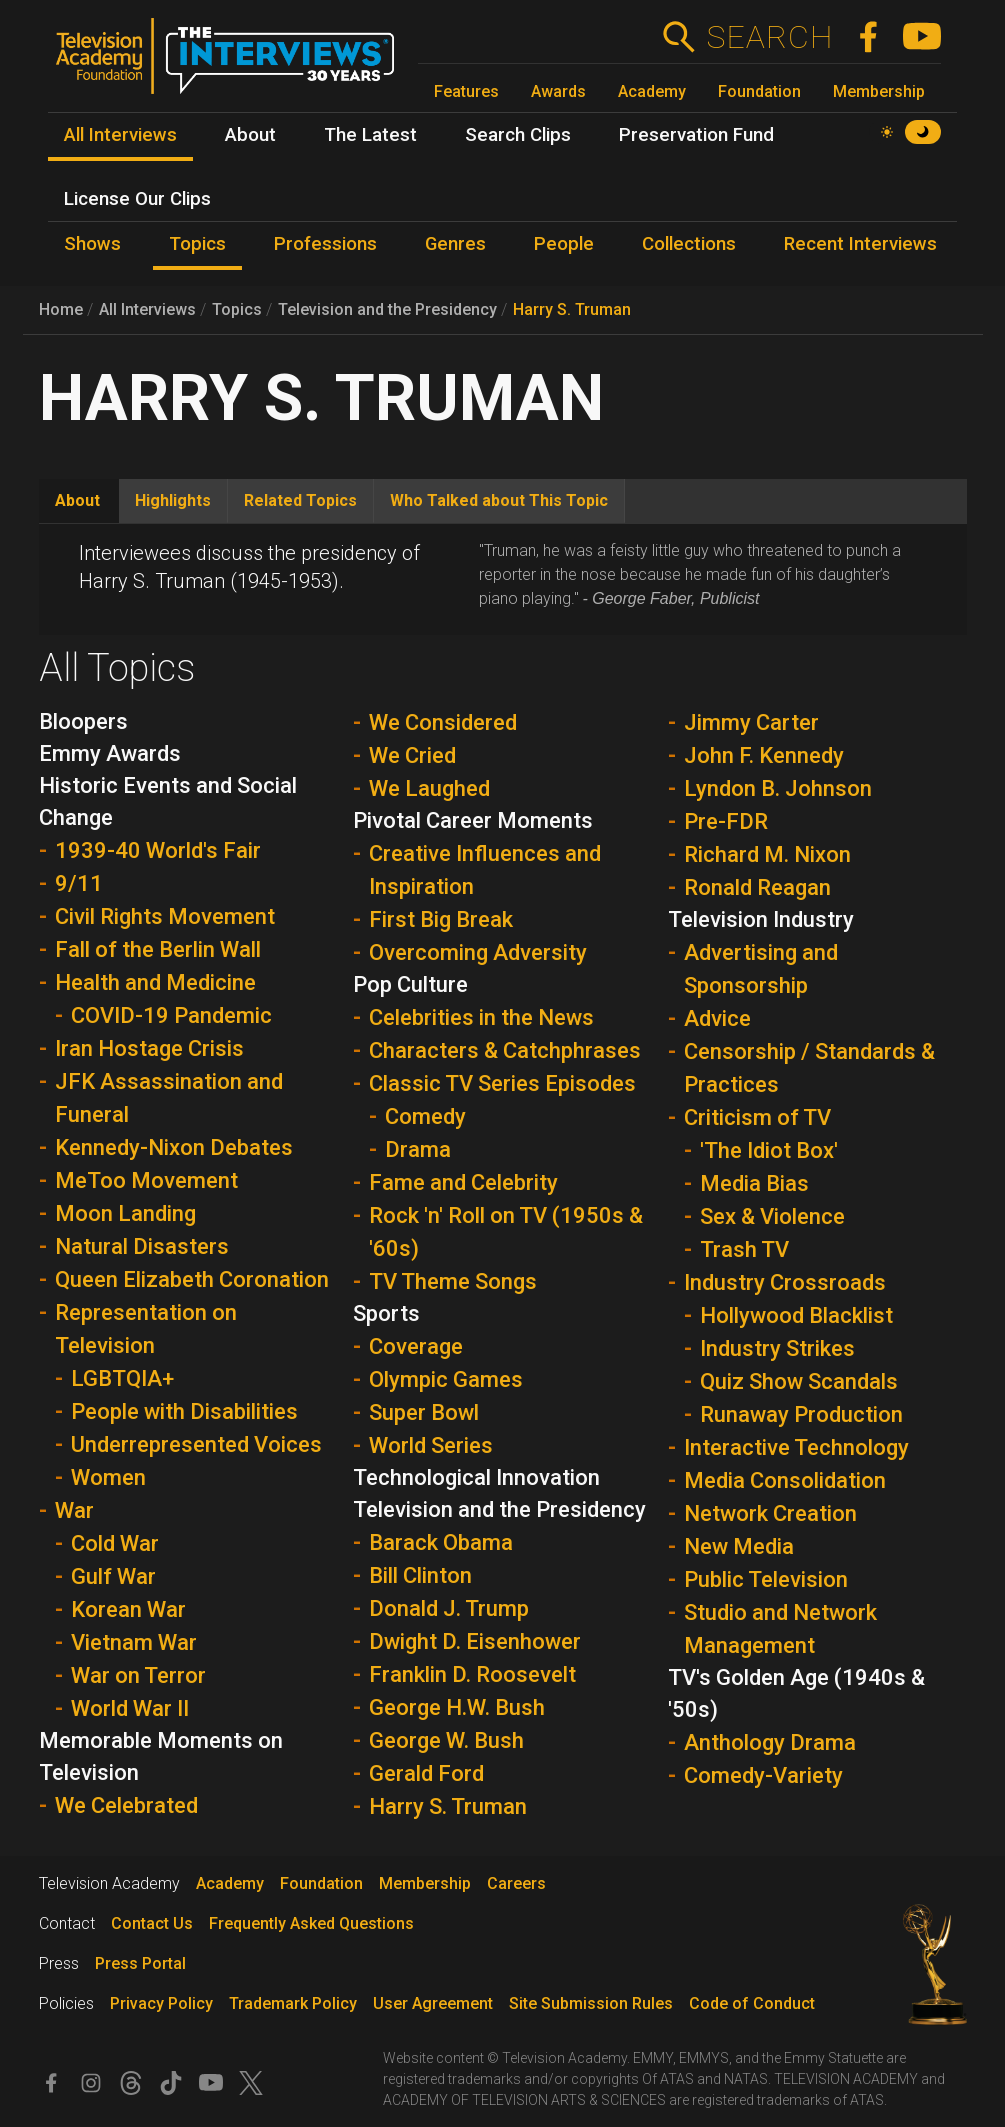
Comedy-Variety (763, 1775)
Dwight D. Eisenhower (475, 1641)
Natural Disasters (142, 1246)
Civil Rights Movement (165, 916)
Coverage (416, 1346)
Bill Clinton (420, 1575)
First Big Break (441, 919)
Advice (717, 1018)
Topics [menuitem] (197, 244)
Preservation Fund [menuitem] (696, 135)
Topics (237, 309)
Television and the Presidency (387, 309)
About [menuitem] (250, 135)
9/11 (79, 883)
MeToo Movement (146, 1180)
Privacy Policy (161, 2003)
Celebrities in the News (481, 1017)
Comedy (425, 1116)
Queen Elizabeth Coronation (192, 1279)
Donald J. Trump (449, 1608)
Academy (652, 91)
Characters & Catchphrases (505, 1050)
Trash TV (744, 1249)
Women (108, 1477)
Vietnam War (134, 1642)
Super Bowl (424, 1412)
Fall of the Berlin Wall (158, 949)
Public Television (766, 1579)
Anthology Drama (770, 1742)
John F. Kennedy (764, 755)
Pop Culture (410, 984)
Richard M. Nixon (767, 854)
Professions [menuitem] (325, 244)
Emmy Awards (110, 753)
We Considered (443, 722)
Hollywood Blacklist (796, 1315)
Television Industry (761, 919)
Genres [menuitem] (455, 244)
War (74, 1510)
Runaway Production (801, 1414)
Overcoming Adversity (478, 952)
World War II (130, 1708)
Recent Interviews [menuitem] (860, 244)
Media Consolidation (785, 1480)
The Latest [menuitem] (370, 135)
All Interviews (147, 309)
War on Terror (138, 1675)
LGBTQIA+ (122, 1378)
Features (466, 91)
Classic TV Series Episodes (502, 1083)
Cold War (115, 1543)
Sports (386, 1313)
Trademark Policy (293, 2003)
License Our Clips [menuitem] (137, 199)
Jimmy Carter (751, 722)
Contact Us (152, 1923)
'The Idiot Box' (769, 1150)
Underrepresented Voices (196, 1444)
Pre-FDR (726, 821)
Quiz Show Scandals (799, 1381)
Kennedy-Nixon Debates (174, 1147)
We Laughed (429, 788)
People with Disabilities (184, 1411)
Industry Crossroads (785, 1282)
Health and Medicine (155, 982)
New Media (739, 1546)
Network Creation (770, 1513)
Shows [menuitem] (92, 244)
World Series (431, 1445)
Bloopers (83, 721)
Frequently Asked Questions (311, 1923)
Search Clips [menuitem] (518, 135)
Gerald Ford (426, 1773)
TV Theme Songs (453, 1281)
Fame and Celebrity (463, 1182)
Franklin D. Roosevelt (472, 1674)
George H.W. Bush (457, 1707)
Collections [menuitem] (689, 244)
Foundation (759, 91)
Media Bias (754, 1183)
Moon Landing (125, 1213)
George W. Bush (446, 1740)
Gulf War (113, 1576)
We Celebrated (126, 1805)
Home (61, 309)
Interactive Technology (796, 1447)
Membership (879, 91)
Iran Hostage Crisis (149, 1048)
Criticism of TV (757, 1117)
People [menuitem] (564, 244)
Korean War (128, 1609)
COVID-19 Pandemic (171, 1015)
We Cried (412, 755)
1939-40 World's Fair (158, 850)
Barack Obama (441, 1542)
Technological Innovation (476, 1477)
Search (769, 37)
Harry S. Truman (572, 309)
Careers (516, 1883)
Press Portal (140, 1963)
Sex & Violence (772, 1216)
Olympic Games (446, 1379)
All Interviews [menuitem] (120, 135)
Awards (558, 91)
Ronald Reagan (757, 887)
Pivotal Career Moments (473, 820)
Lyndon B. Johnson (778, 788)
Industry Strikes (777, 1348)
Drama (418, 1149)
